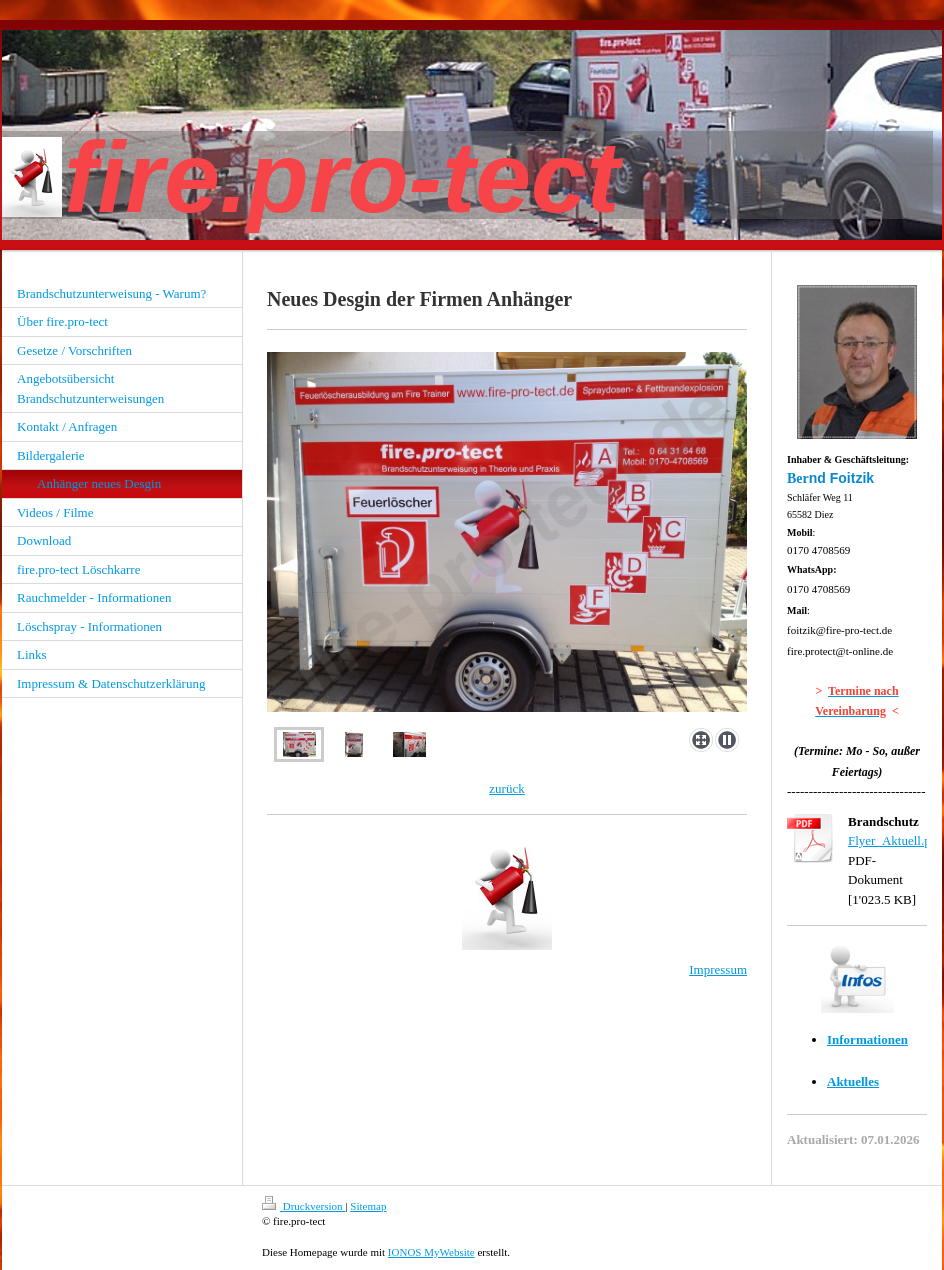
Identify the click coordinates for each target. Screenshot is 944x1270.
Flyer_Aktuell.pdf (895, 840)
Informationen (867, 1039)
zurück (506, 788)
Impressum (718, 969)
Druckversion (303, 1206)
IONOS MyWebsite (431, 1252)
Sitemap (368, 1206)
